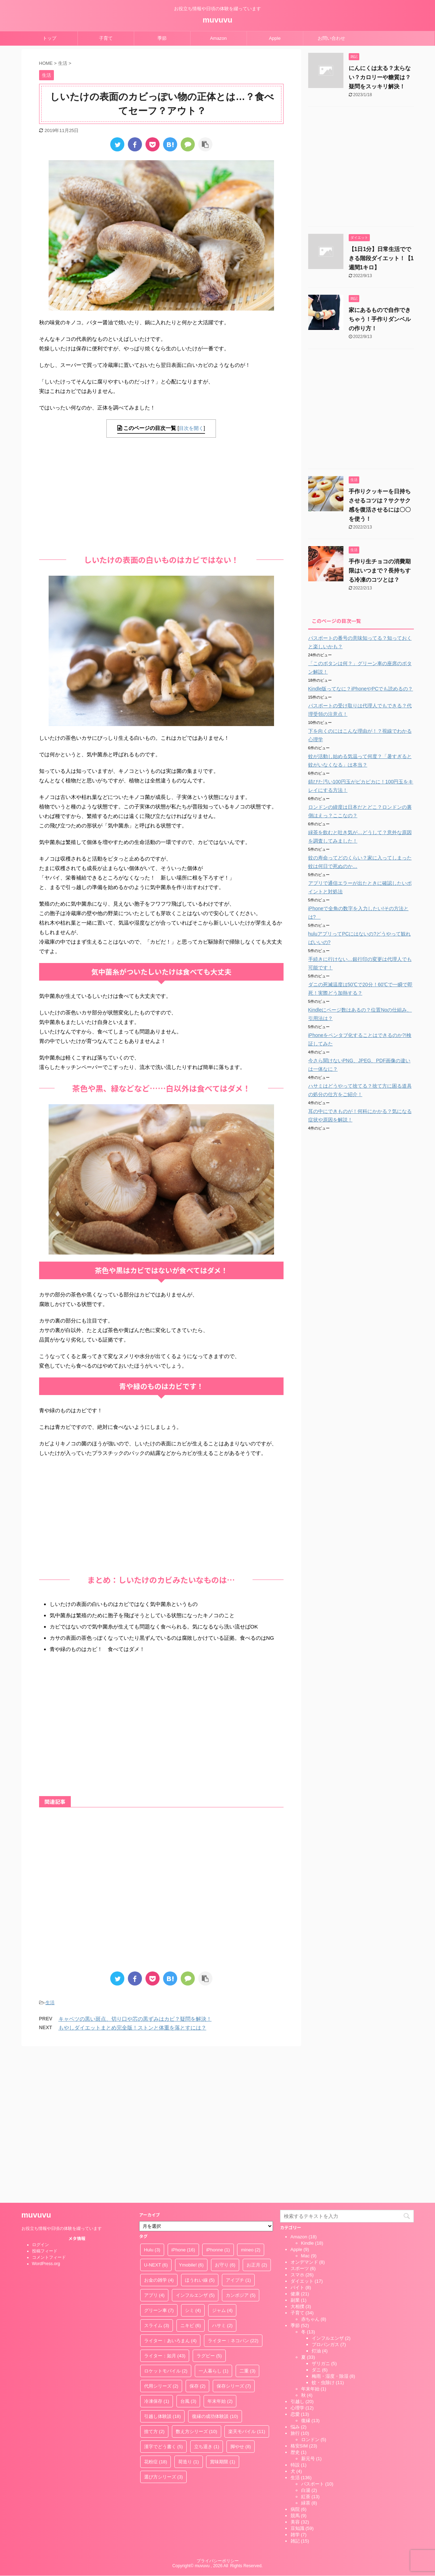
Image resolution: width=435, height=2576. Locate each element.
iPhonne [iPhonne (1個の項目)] (218, 2100)
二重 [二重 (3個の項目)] (248, 2221)
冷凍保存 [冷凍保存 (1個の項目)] (156, 2251)
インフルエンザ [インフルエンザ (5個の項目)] (195, 2145)
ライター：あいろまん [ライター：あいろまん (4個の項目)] (170, 2191)
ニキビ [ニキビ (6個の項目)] (190, 2175)
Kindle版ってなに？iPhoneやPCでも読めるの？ (360, 689)
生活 (50, 2002)
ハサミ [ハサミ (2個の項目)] (222, 2175)
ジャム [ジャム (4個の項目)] (222, 2160)
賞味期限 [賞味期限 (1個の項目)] (222, 2312)
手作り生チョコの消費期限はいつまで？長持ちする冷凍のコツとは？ (380, 570)
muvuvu (217, 19)
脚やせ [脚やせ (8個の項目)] (240, 2297)
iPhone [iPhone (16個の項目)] (183, 2100)
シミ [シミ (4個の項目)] (193, 2160)
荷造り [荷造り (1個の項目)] (188, 2312)
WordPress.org (46, 2114)
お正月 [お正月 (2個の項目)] (257, 2115)
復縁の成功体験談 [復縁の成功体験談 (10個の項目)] (215, 2266)
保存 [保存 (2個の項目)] (197, 2236)
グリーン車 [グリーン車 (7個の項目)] (159, 2160)
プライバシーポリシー (218, 2411)
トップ (49, 38)
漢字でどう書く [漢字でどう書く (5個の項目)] (163, 2297)
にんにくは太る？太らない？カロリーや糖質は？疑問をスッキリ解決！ (380, 77)
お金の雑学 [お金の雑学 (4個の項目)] (159, 2130)
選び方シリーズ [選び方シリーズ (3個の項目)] (163, 2327)
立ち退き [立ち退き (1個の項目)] (206, 2297)
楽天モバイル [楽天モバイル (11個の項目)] (246, 2281)
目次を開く (191, 428)
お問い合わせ (331, 38)
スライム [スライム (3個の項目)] (156, 2175)
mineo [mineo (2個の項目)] (250, 2100)
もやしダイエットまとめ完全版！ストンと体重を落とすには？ (132, 2028)
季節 (162, 38)
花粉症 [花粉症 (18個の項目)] (155, 2312)
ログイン (40, 2095)
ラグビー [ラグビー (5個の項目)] (209, 2206)
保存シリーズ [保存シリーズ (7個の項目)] (234, 2236)
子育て (106, 38)
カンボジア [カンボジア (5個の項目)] (241, 2145)
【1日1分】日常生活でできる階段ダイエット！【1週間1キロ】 (381, 258)
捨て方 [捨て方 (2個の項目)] (154, 2281)
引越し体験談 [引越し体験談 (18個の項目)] (162, 2266)
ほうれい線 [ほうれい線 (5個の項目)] (200, 2130)
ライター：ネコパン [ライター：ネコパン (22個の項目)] (233, 2191)
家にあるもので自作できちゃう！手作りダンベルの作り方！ (380, 319)
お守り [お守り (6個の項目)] (225, 2115)
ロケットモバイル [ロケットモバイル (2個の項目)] (166, 2221)
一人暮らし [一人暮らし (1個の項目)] (214, 2221)
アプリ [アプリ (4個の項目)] (154, 2145)
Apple (274, 38)
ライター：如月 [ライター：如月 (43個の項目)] (165, 2206)
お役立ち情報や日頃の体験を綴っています (61, 2078)
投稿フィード (44, 2101)
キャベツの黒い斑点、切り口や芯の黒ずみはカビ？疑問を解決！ (135, 2019)
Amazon (218, 38)
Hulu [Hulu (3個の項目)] (152, 2100)
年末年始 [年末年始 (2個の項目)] (220, 2251)
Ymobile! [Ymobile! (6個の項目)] (191, 2115)
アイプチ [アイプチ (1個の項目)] (238, 2130)
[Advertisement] (161, 494)
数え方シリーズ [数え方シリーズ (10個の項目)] (196, 2281)
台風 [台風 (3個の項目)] (188, 2251)
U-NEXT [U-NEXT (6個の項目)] (156, 2115)
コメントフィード (49, 2107)
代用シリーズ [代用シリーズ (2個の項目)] (161, 2236)
